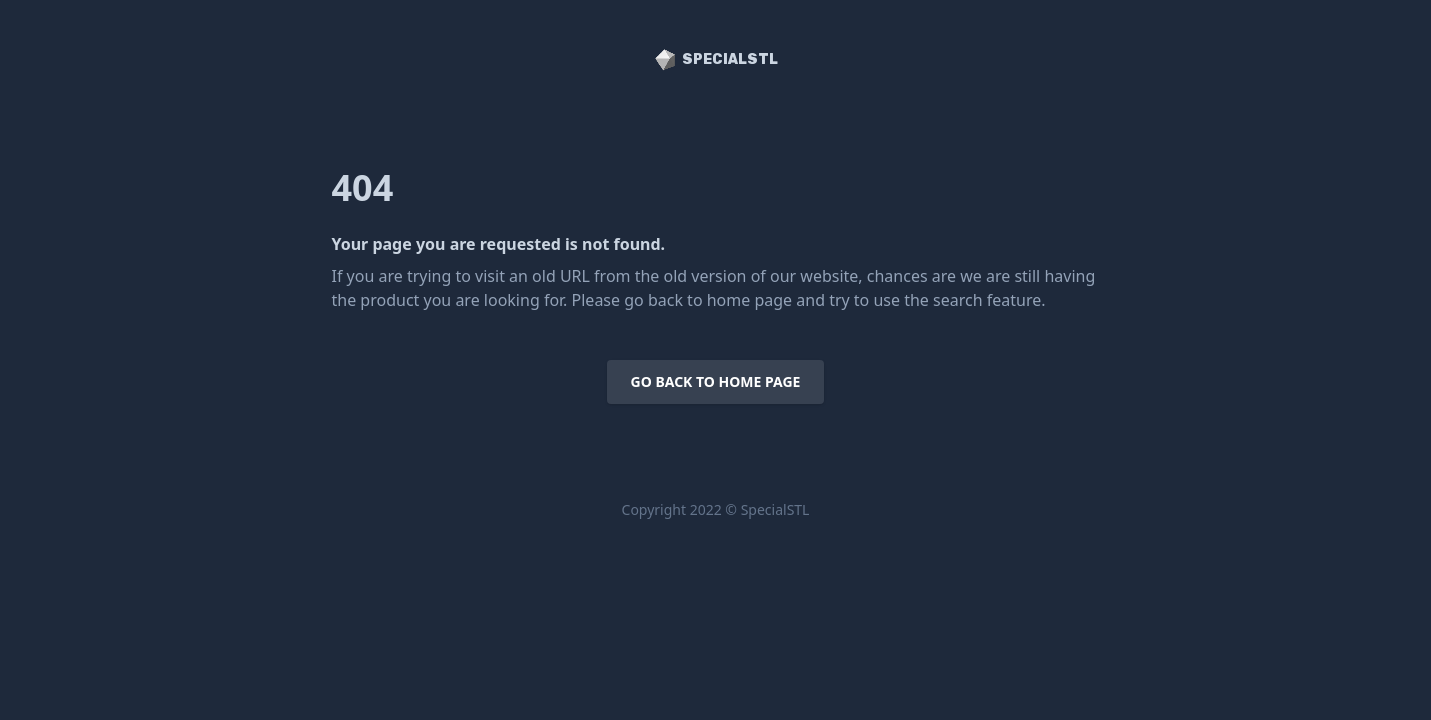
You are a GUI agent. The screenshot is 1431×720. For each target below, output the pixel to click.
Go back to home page (716, 381)
